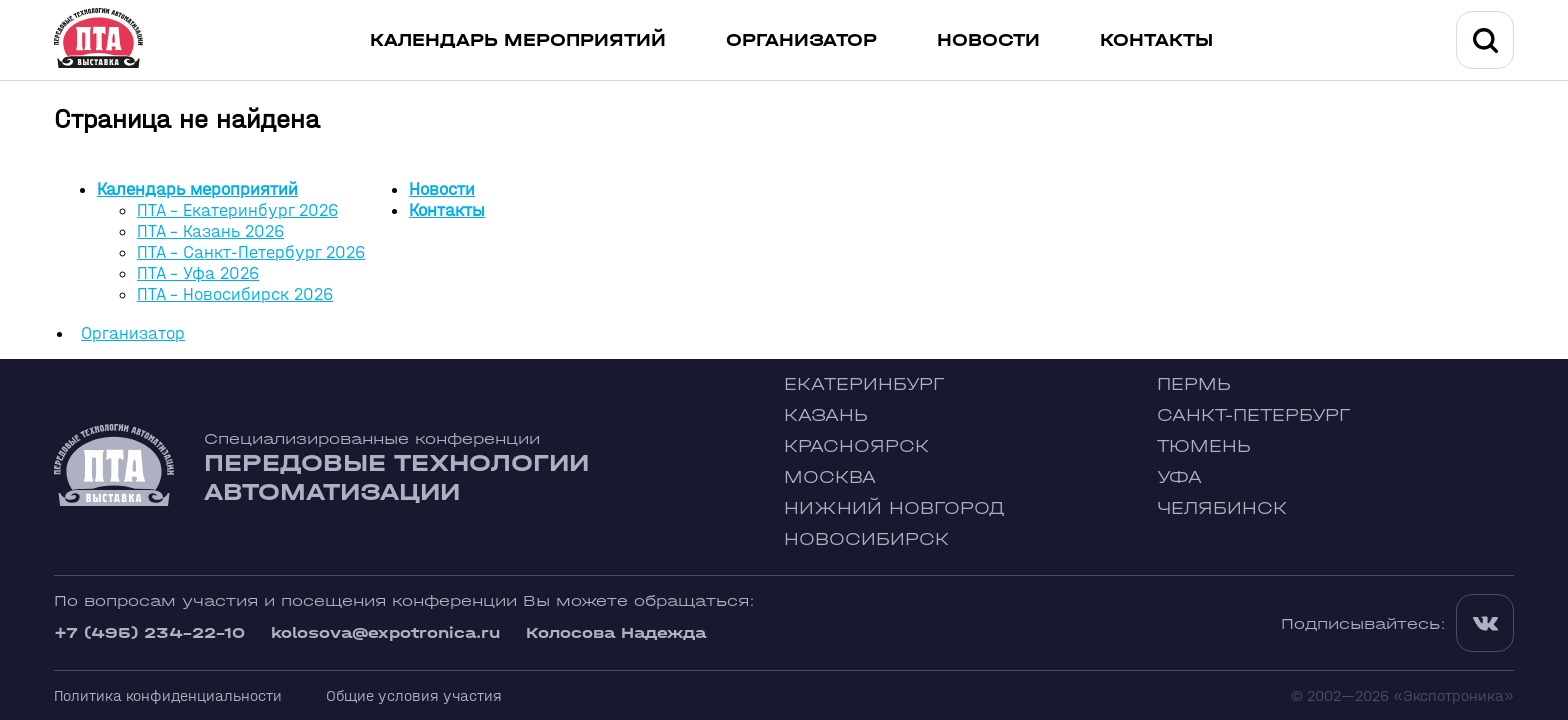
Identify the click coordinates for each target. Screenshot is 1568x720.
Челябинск (1222, 508)
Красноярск (856, 446)
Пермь (1194, 384)
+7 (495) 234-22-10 (149, 632)
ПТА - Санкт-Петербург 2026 (251, 252)
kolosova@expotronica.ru (385, 632)
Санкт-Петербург (1253, 415)
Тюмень (1204, 446)
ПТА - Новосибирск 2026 (235, 294)
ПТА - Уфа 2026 (198, 273)
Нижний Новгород (894, 508)
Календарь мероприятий (518, 40)
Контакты (1156, 40)
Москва (830, 477)
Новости (988, 40)
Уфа (1179, 477)
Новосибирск (866, 539)
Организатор (801, 40)
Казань (826, 415)
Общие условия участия (414, 695)
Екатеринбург (864, 384)
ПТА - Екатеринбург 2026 (237, 210)
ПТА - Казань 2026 (210, 231)
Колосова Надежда (616, 632)
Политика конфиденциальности (168, 695)
